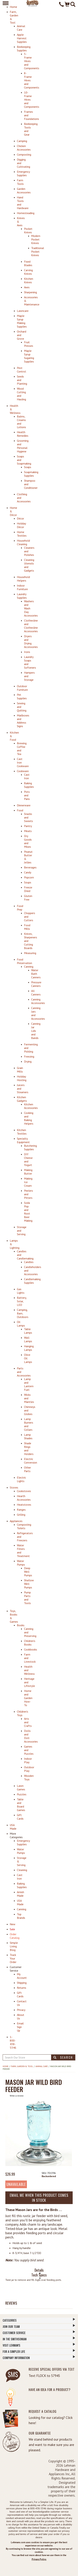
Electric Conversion (30, 1460)
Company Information (39, 2357)
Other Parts (27, 1469)
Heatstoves (24, 1504)
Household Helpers (23, 578)
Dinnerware (23, 805)
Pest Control (21, 369)
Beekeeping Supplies (23, 48)
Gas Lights (20, 1290)
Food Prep (20, 907)
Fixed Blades (28, 263)
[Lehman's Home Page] (32, 2)
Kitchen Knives (28, 280)
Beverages (30, 867)
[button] (38, 2132)
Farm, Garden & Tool (22, 2066)
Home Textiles (22, 533)
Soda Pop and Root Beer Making (28, 1211)
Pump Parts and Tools (27, 1598)
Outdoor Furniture (22, 687)
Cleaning (22, 1870)
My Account (22, 1975)
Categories (39, 2320)
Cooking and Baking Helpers (28, 1118)
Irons (27, 652)
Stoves (14, 1487)
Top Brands (21, 1916)
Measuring (30, 953)
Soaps (27, 467)
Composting (24, 154)
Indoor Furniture (22, 587)
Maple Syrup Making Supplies (22, 321)
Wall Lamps (28, 1339)
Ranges (21, 1509)
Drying (28, 1061)
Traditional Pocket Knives (37, 251)
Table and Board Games (21, 1804)
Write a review (17, 2095)
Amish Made (20, 1893)
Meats (28, 831)
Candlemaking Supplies (32, 1280)
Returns (21, 1987)
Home (13, 7)
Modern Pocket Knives (35, 239)
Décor (20, 518)
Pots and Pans (27, 795)
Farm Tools (20, 182)
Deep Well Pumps (28, 1571)
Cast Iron (27, 776)
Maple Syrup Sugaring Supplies (29, 356)
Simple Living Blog (14, 1946)
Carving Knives (28, 271)
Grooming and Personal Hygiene (22, 446)
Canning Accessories (38, 1001)
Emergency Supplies (23, 173)
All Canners (36, 992)
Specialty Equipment (23, 1140)
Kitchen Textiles (22, 1131)
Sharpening (30, 292)
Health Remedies (22, 433)
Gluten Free (28, 897)
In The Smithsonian (39, 2339)
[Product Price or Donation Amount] (22, 2174)
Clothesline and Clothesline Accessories (31, 626)
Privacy (21, 2010)
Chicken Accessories (24, 147)
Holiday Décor (21, 525)
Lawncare (22, 311)
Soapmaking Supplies (31, 473)
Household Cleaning (23, 542)
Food (20, 810)
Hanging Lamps (29, 1348)
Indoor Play (28, 1760)
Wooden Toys (29, 1777)
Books (20, 1625)
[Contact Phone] (61, 4)
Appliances (16, 1521)
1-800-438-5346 (13, 2042)
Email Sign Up (20, 2027)
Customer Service (39, 2332)
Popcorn (29, 877)
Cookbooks (30, 1649)
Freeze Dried (28, 889)
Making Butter (28, 1171)
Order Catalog (14, 1935)
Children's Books (29, 1642)
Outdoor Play (29, 1769)
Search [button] (63, 2057)
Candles (28, 1262)
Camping (22, 141)
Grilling (21, 1514)
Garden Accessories (24, 190)
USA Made (13, 1826)
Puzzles (21, 1794)
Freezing (29, 1056)
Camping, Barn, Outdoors (22, 1313)
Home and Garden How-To (28, 1698)
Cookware (23, 771)
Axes (27, 287)
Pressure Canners (36, 984)
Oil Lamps (21, 1323)
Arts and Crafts (28, 1722)
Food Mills (27, 926)
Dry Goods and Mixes (28, 841)
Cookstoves (24, 1491)
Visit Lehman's (39, 2345)
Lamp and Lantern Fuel (28, 1384)
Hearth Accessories (24, 1497)
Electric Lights (21, 1479)
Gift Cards (20, 1816)
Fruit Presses (28, 344)
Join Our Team (39, 2326)
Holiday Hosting (21, 1078)
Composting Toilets (24, 1526)
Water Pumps (21, 1562)
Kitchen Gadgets (22, 1098)
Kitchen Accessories (31, 1106)
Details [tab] (39, 2270)
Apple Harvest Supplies (22, 38)
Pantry (28, 826)
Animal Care (21, 27)
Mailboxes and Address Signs (23, 721)
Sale (12, 1929)
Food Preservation (24, 961)
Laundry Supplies (22, 595)
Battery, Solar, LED (22, 1301)
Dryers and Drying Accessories (31, 641)
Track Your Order (13, 1958)
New (12, 1924)
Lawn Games (21, 1787)
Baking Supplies (29, 784)
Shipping (22, 1982)
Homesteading (25, 213)
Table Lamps (28, 1330)
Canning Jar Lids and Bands (35, 1031)
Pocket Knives (28, 230)
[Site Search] (72, 4)
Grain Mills (20, 1069)
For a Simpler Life (39, 2351)
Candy (27, 872)
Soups (27, 882)
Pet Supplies (22, 696)
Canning (28, 966)
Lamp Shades (28, 1436)
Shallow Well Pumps (29, 1583)
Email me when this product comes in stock (39, 2197)
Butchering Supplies (30, 1147)
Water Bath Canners (36, 973)
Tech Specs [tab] (39, 2275)
